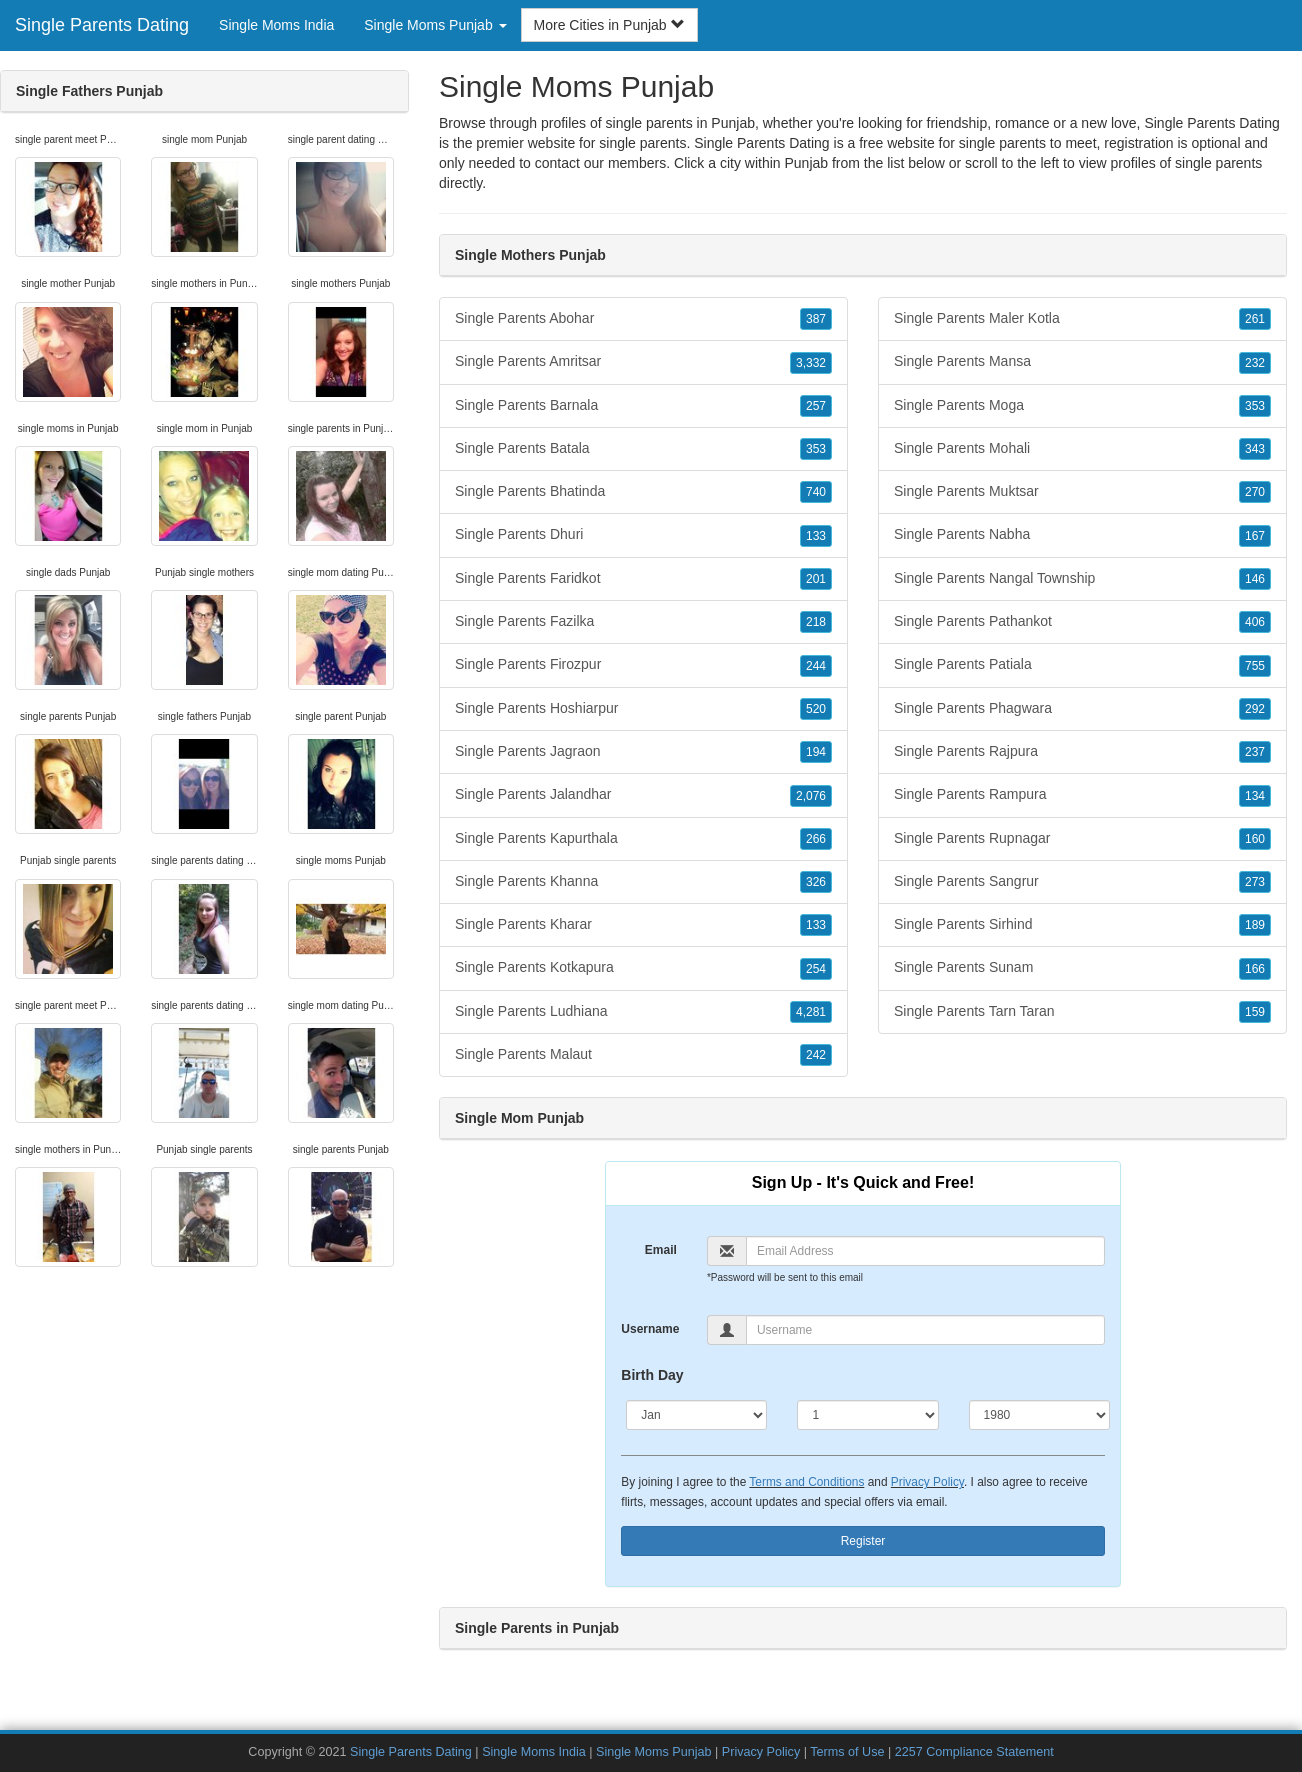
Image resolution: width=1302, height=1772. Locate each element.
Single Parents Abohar (643, 319)
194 (816, 752)
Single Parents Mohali (1082, 449)
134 (1255, 796)
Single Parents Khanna (643, 882)
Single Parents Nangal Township (1082, 579)
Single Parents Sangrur (1082, 882)
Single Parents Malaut (643, 1055)
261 (1255, 319)
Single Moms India (276, 25)
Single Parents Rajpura (1082, 752)
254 (816, 969)
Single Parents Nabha (1082, 535)
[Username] (925, 1330)
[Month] (696, 1415)
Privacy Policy (927, 1482)
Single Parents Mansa (1082, 362)
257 (816, 406)
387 (816, 319)
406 (1255, 622)
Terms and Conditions (806, 1482)
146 (1255, 579)
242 (816, 1055)
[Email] (925, 1251)
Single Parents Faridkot (643, 579)
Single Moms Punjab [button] (435, 25)
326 (816, 882)
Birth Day (652, 1375)
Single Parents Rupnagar (1082, 839)
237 (1255, 752)
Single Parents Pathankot (1082, 622)
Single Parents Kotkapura (643, 968)
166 (1255, 969)
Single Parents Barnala (643, 406)
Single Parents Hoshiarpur (643, 709)
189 (1255, 925)
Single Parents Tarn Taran (1082, 1012)
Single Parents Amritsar (643, 362)
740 (816, 492)
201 (816, 579)
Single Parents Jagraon (643, 752)
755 (1255, 666)
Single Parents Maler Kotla (1082, 319)
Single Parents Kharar (643, 925)
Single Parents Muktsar (1082, 492)
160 (1255, 839)
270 (1255, 492)
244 (816, 666)
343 (1255, 449)
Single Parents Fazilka (643, 622)
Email (661, 1250)
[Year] (1039, 1415)
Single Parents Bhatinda (643, 492)
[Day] (867, 1415)
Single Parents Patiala (1082, 665)
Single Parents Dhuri (643, 535)
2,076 (811, 796)
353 (816, 449)
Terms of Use (847, 1752)
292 (1255, 709)
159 (1255, 1012)
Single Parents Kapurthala (643, 839)
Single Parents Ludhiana (643, 1012)
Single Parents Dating (102, 25)
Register (863, 1541)
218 (816, 622)
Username (650, 1329)
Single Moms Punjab (654, 1752)
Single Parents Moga (1082, 406)
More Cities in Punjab (609, 25)
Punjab (807, 163)
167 (1255, 536)
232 (1255, 363)
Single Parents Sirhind (1082, 925)
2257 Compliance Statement (974, 1752)
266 (816, 839)
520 (816, 709)
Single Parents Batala (643, 449)
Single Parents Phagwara (1082, 709)
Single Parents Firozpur (643, 665)
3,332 (811, 363)
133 (816, 536)
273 (1255, 882)
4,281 (811, 1012)
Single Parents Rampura (1082, 795)
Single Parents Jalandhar (643, 795)
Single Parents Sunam (1082, 968)
